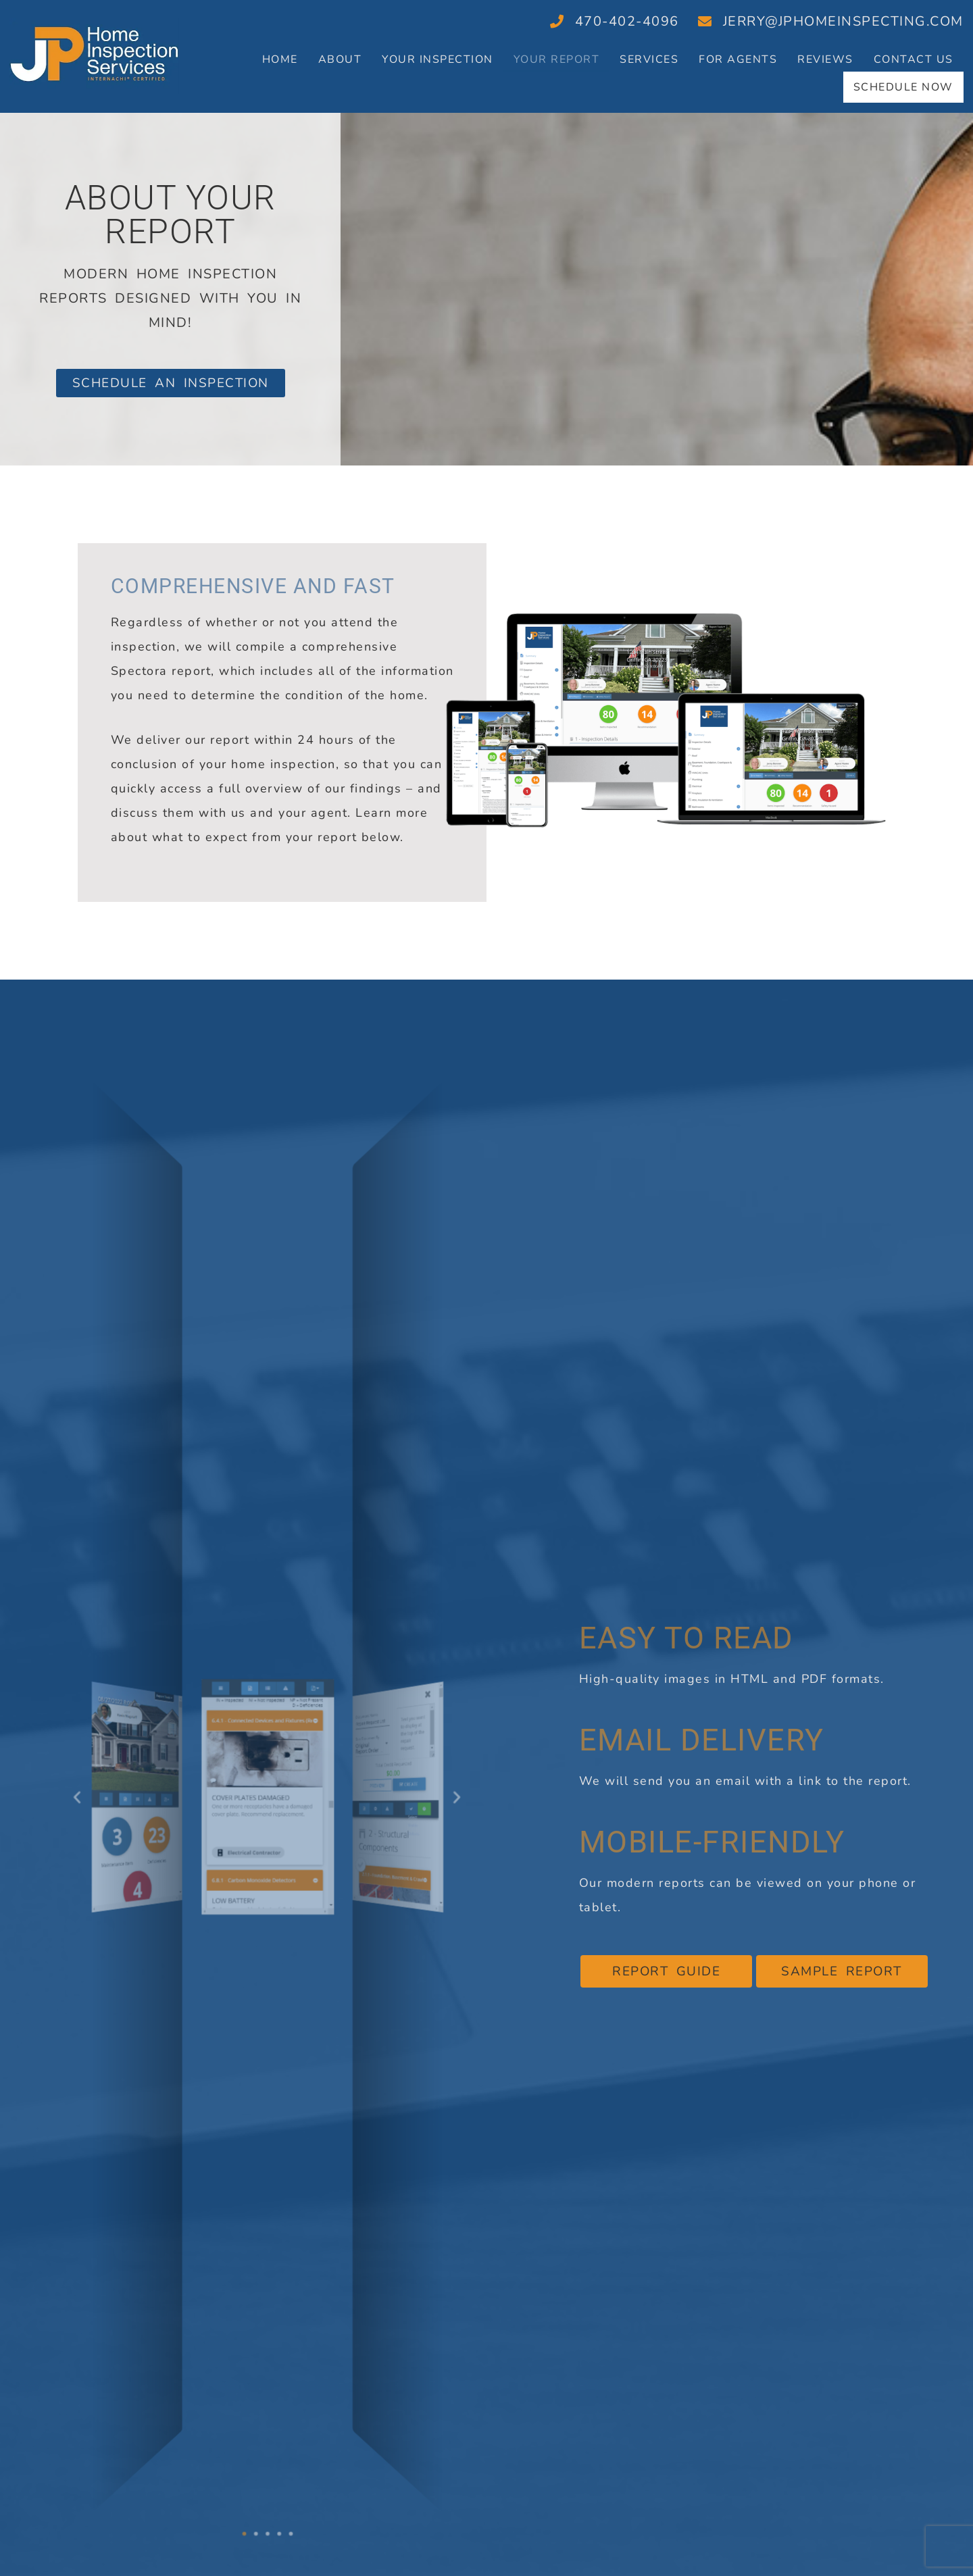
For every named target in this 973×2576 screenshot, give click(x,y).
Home (280, 59)
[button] (86, 1790)
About (340, 59)
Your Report (557, 59)
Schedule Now (901, 83)
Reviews (825, 59)
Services (649, 59)
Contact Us (913, 59)
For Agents (738, 59)
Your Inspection (437, 59)
